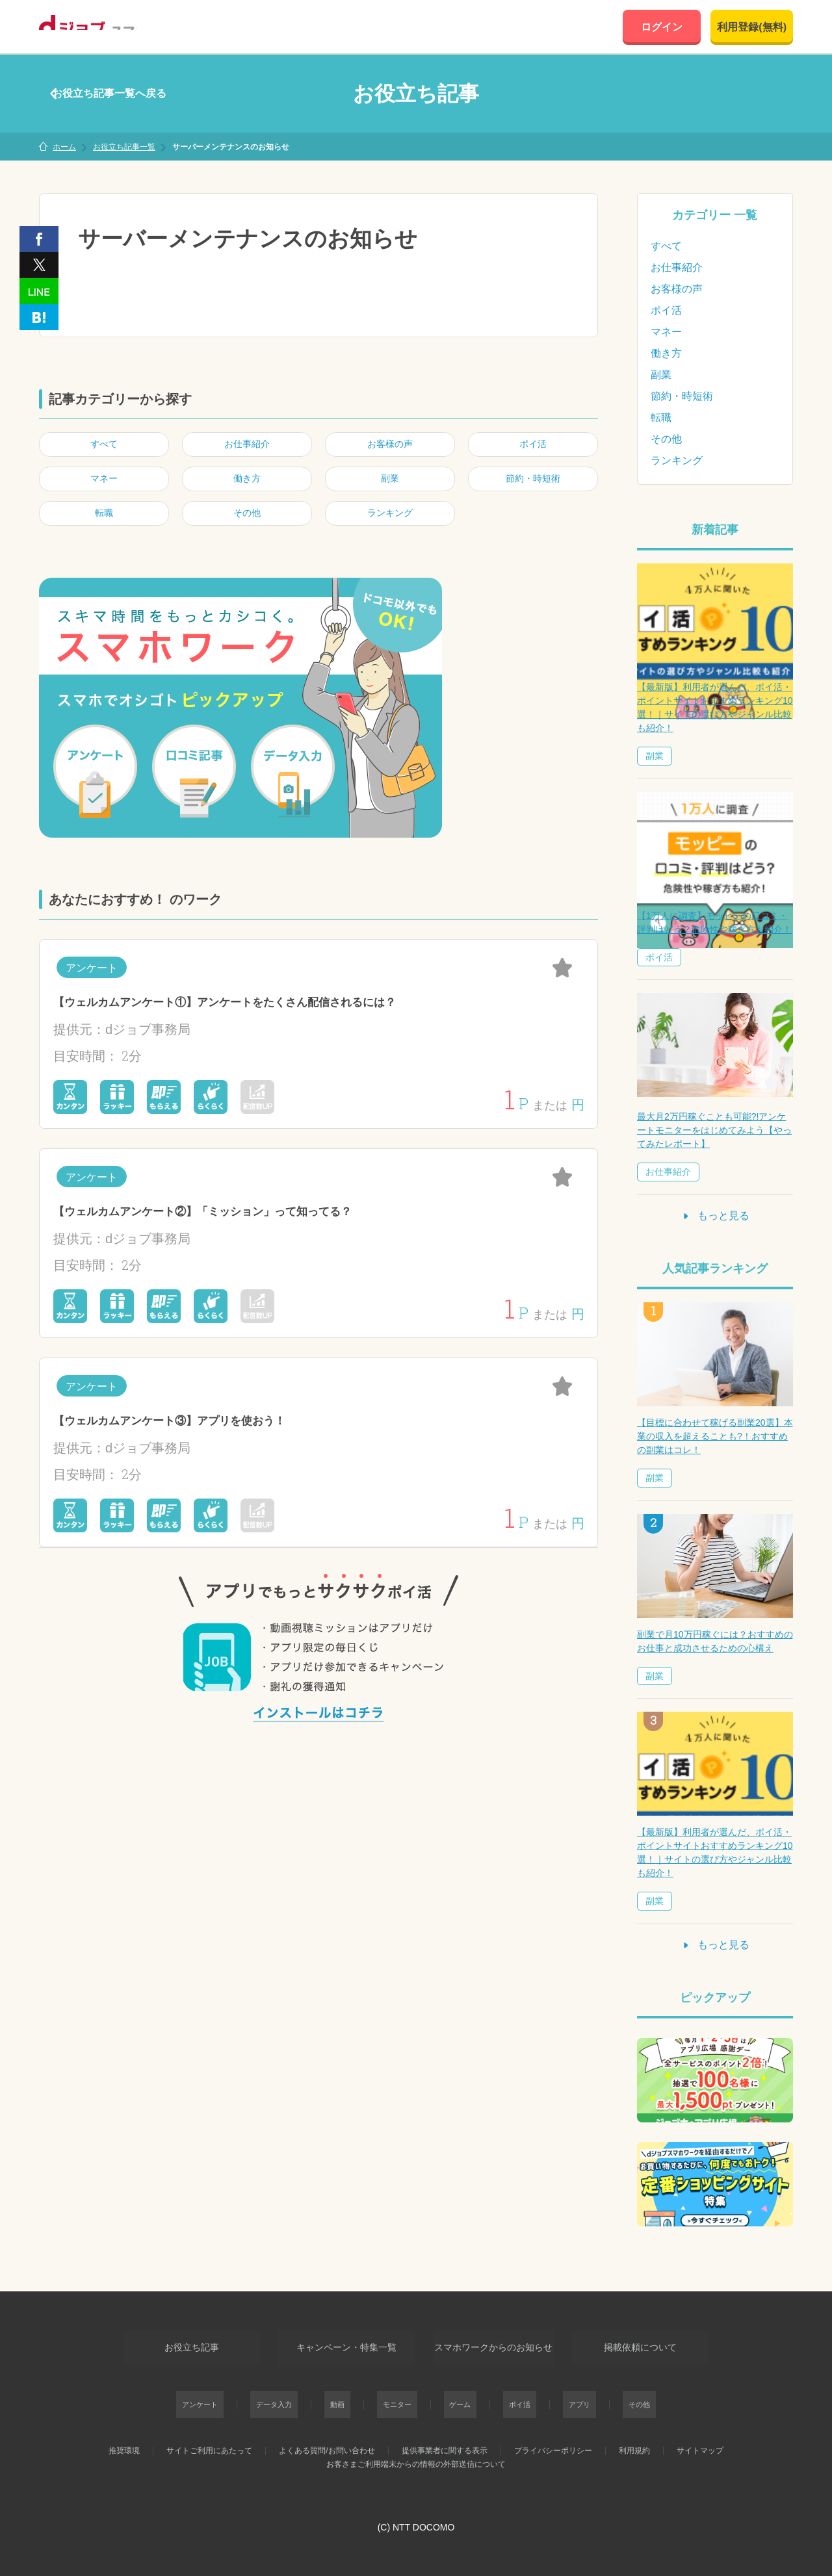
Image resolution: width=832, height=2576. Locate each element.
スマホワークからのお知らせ (493, 2343)
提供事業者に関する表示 (445, 2442)
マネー (666, 331)
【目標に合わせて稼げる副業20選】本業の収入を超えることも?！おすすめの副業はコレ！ (715, 1436)
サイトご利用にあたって (209, 2442)
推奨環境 (124, 2442)
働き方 (666, 353)
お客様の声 (677, 288)
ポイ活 (666, 310)
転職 (661, 417)
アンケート (233, 2396)
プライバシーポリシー (553, 2442)
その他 (666, 438)
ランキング (677, 460)
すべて (666, 245)
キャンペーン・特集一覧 (335, 2343)
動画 (353, 2396)
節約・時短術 (682, 396)
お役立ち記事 (180, 2343)
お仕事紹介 (677, 267)
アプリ (557, 2396)
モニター (403, 2396)
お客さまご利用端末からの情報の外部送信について (416, 2455)
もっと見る (715, 1215)
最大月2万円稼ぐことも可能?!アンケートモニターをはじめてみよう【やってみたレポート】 (714, 1130)
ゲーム (457, 2396)
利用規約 (634, 2442)
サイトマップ (700, 2442)
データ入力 (299, 2396)
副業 (661, 374)
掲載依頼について (652, 2343)
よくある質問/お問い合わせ (326, 2442)
